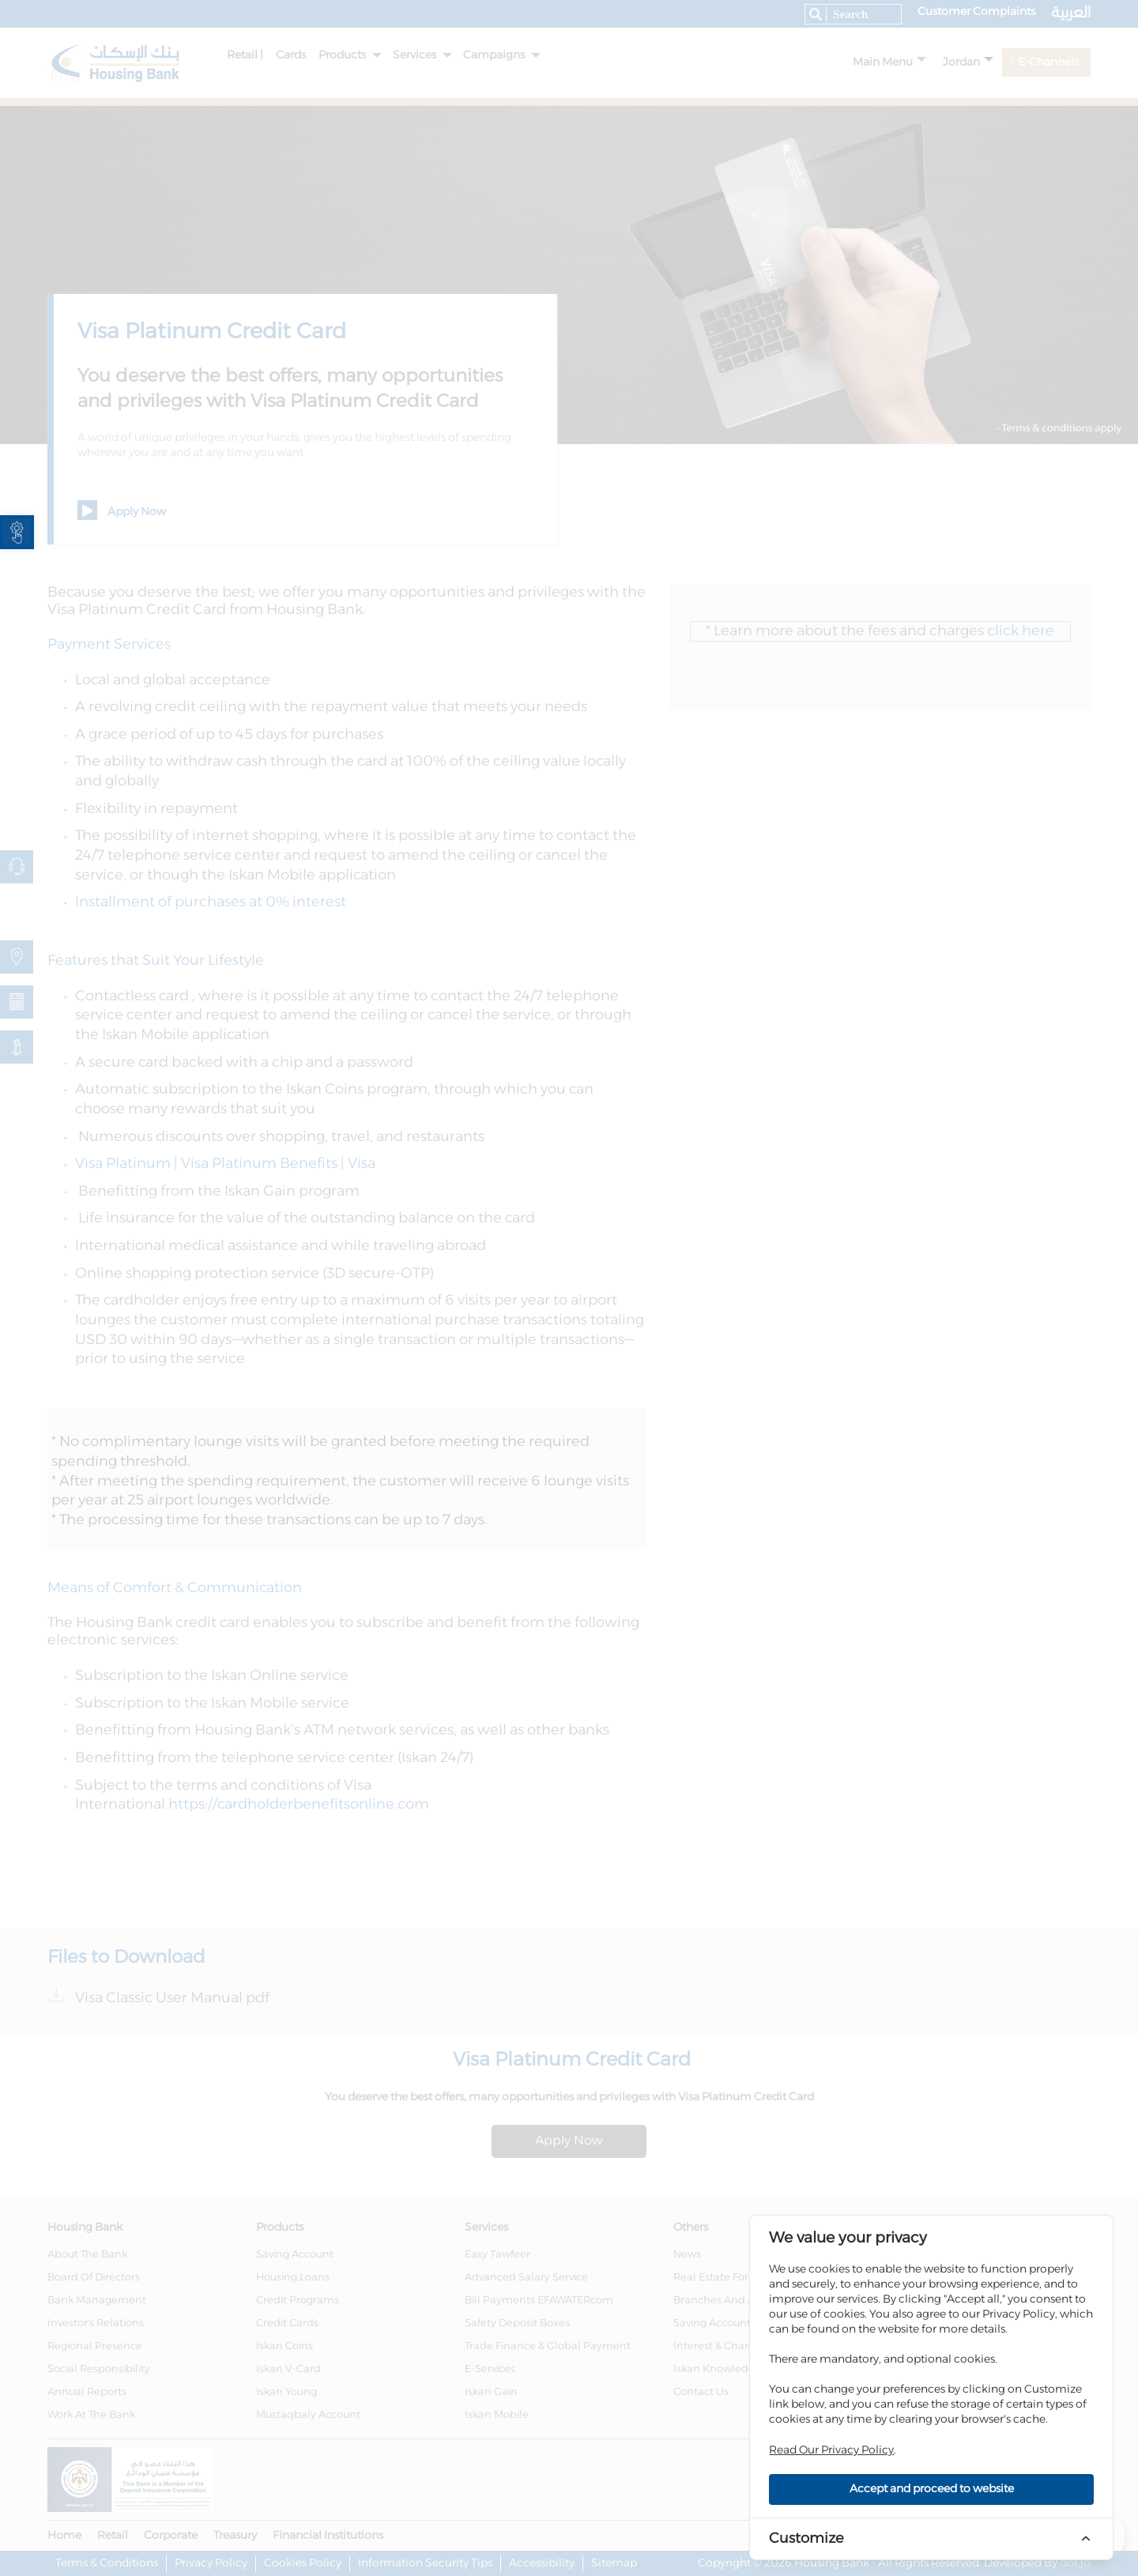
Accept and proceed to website (932, 2489)
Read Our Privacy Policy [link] (831, 2450)
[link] (17, 532)
